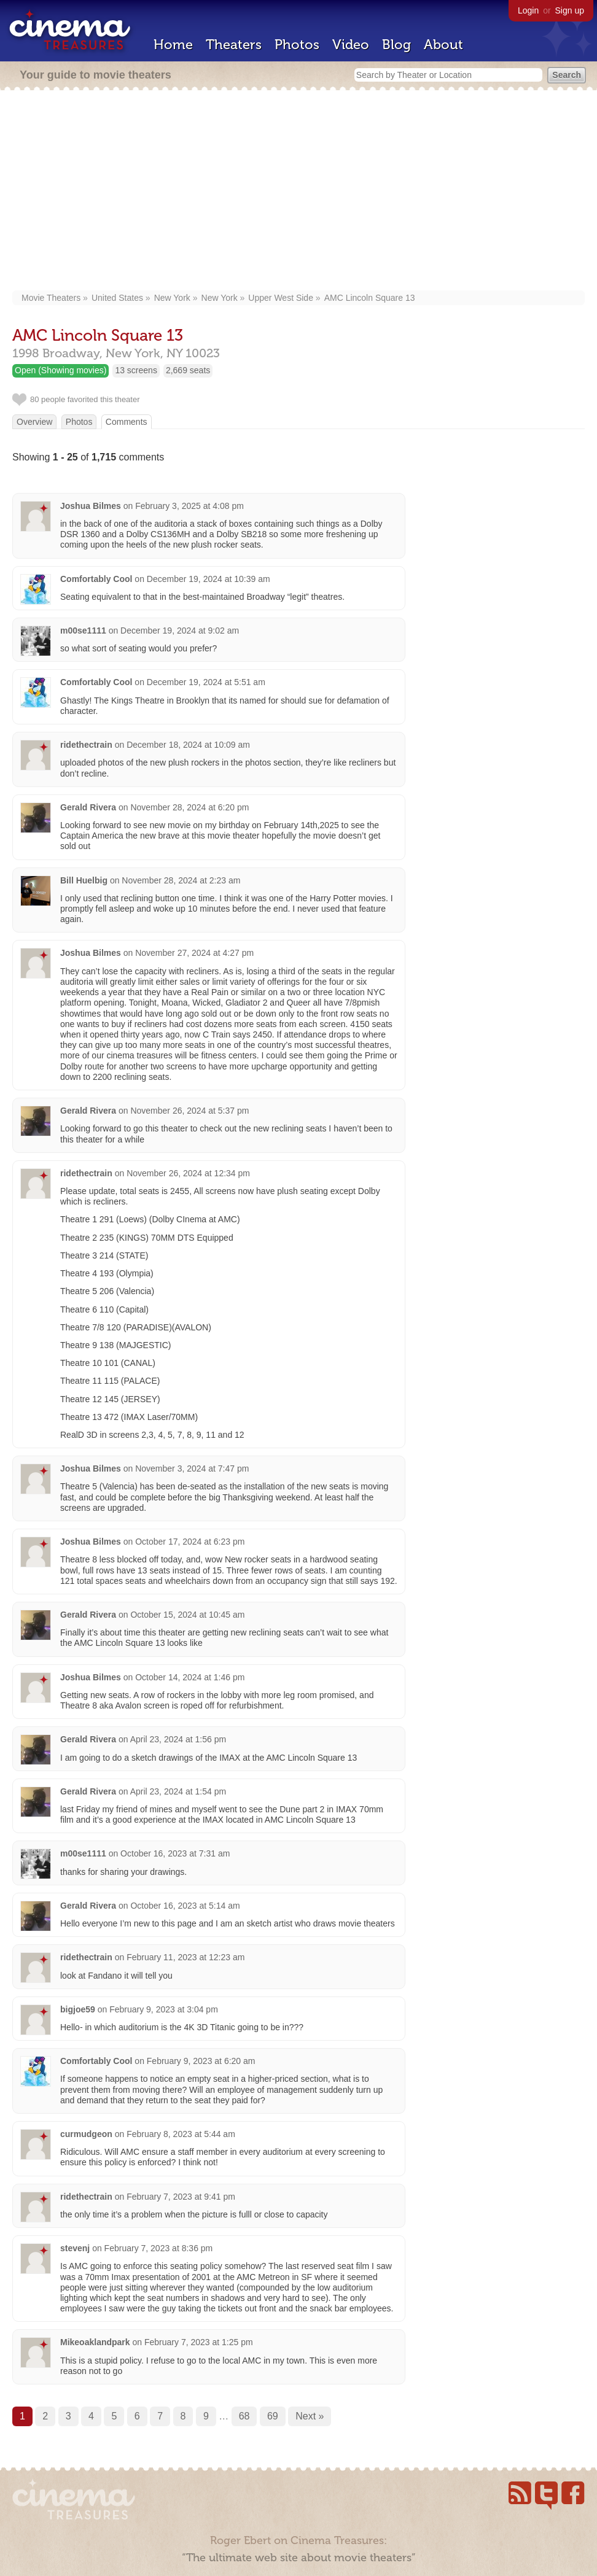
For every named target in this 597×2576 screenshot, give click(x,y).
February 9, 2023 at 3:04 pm (163, 2009)
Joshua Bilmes (90, 506)
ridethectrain (86, 745)
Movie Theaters (50, 298)
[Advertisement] (298, 191)
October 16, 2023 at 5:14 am (185, 1906)
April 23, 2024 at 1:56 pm (178, 1739)
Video (350, 44)
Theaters (234, 44)
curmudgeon (86, 2134)
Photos (297, 44)
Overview (34, 422)
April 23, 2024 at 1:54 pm (178, 1791)
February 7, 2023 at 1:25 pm (198, 2342)
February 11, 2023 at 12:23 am (185, 1957)
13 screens (136, 370)
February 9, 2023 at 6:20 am (201, 2061)
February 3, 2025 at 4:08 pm (189, 506)
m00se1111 (83, 630)
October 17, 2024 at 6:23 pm (189, 1541)
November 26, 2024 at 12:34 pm (188, 1173)
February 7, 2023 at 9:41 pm (181, 2197)
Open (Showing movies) (60, 370)
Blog (396, 44)
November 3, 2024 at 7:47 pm (192, 1468)
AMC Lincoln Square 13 (369, 298)
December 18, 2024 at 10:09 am (188, 745)
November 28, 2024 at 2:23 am (181, 880)
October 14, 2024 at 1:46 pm (189, 1677)
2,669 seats (188, 370)
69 (272, 2416)
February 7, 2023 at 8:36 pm (158, 2248)
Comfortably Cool (96, 579)
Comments (126, 422)
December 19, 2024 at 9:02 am (179, 630)
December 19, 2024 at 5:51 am (206, 682)
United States (117, 298)
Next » (309, 2416)
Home (173, 44)
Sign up (569, 10)
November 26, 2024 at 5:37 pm (189, 1110)
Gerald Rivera (89, 807)
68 (244, 2416)
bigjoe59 (77, 2009)
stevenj (75, 2248)
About (443, 44)
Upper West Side (280, 298)
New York (172, 298)
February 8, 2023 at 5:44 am (181, 2134)
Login (528, 10)
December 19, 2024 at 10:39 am (208, 579)
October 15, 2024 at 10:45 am (187, 1615)
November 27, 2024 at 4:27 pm (194, 953)
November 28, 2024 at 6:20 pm (189, 807)
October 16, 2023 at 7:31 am (175, 1853)
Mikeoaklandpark (95, 2342)
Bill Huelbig (83, 880)
